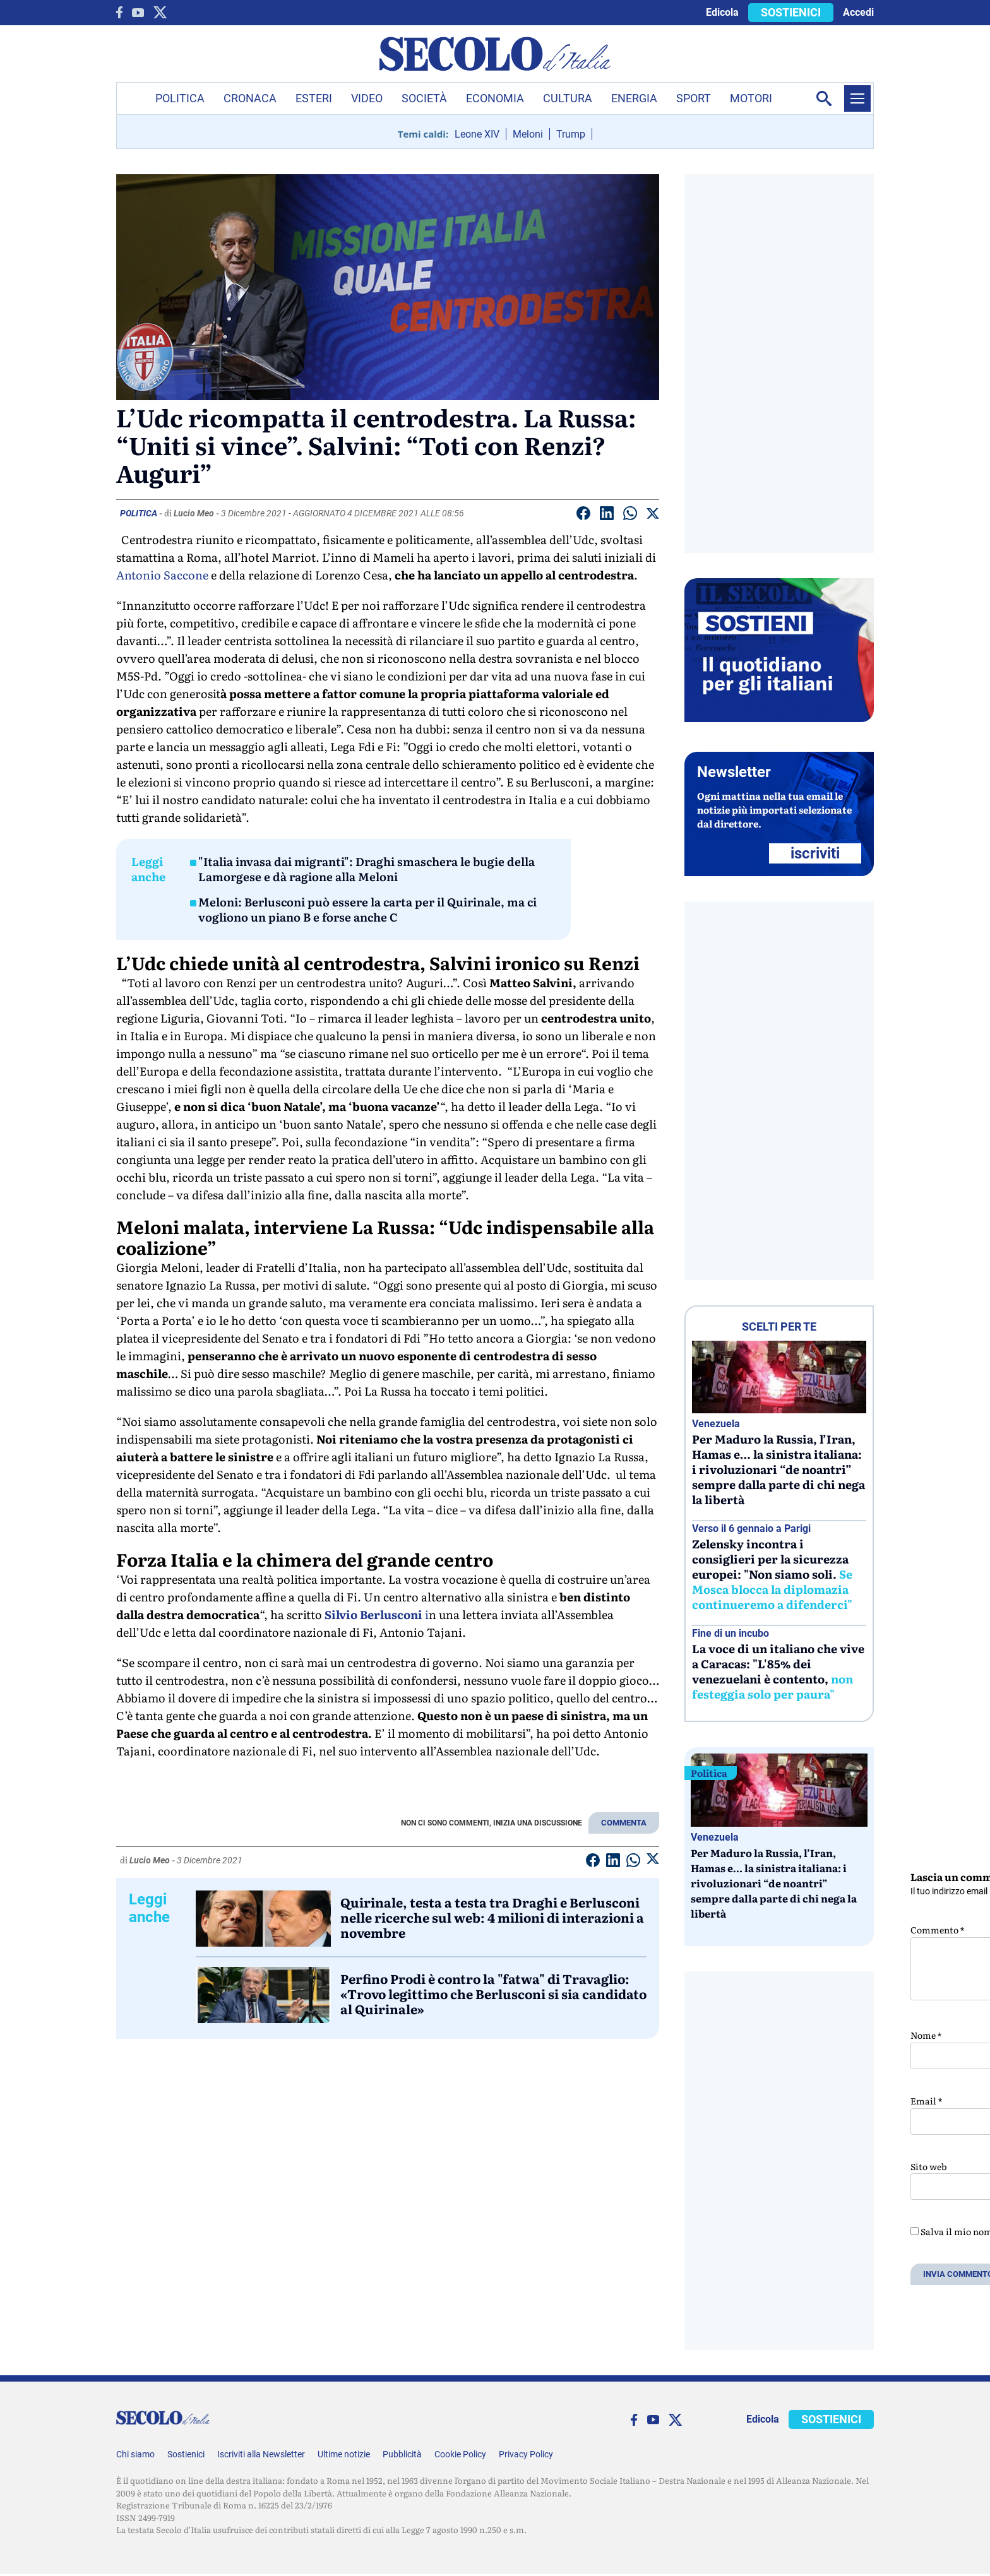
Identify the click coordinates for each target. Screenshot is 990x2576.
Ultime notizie (344, 2454)
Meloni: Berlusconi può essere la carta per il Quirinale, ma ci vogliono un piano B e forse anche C (367, 909)
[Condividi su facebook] (583, 515)
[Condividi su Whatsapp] (630, 515)
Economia (495, 98)
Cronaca (250, 98)
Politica (180, 98)
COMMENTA (624, 1822)
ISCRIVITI (815, 853)
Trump (570, 134)
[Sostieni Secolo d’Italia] (779, 719)
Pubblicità (402, 2454)
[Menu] (857, 98)
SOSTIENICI (791, 12)
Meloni (528, 134)
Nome (925, 2035)
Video (367, 98)
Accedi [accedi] (858, 12)
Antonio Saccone (162, 574)
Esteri (313, 98)
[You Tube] (138, 12)
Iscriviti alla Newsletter (261, 2454)
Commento (937, 1929)
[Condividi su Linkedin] (607, 515)
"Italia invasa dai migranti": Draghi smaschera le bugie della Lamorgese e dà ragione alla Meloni (366, 869)
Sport (693, 98)
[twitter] (160, 12)
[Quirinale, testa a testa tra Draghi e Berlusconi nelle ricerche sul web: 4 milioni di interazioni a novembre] (263, 1918)
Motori (751, 98)
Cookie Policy (460, 2454)
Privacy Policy (526, 2454)
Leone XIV (477, 134)
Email (926, 2100)
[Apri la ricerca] (824, 98)
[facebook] (119, 12)
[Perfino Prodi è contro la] (263, 1995)
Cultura (567, 98)
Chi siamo (135, 2454)
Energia (634, 98)
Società (424, 98)
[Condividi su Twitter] (653, 515)
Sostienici (186, 2454)
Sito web (928, 2166)
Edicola (722, 12)
